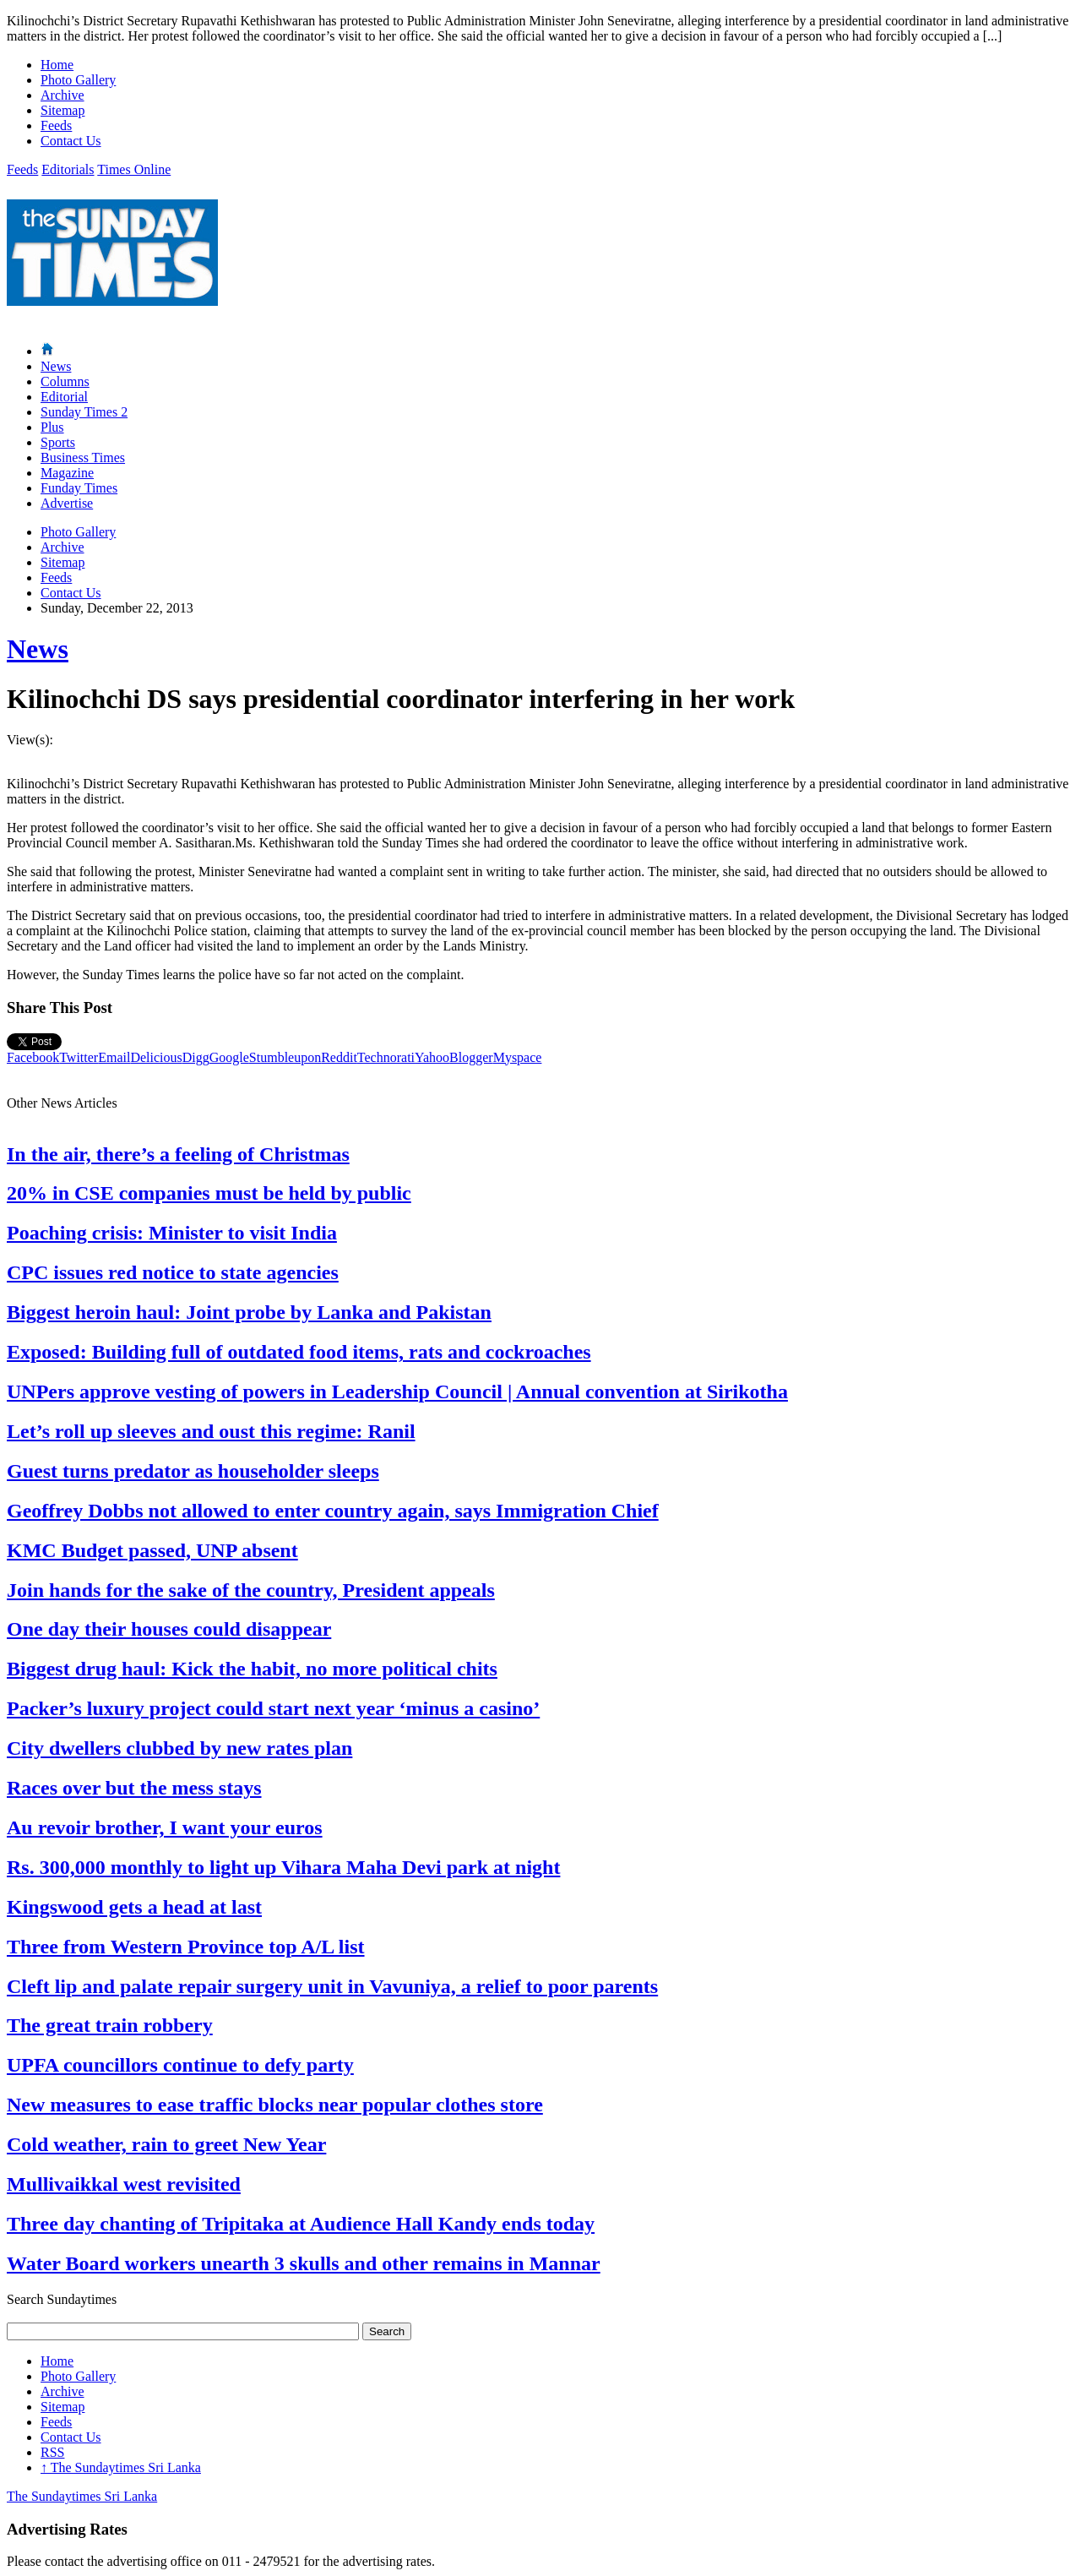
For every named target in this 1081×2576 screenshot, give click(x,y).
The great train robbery (110, 2025)
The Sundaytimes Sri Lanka (121, 2467)
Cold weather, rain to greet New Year (166, 2144)
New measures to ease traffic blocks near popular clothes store (275, 2105)
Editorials (67, 169)
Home (57, 64)
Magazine (67, 473)
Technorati (386, 1057)
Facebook (33, 1057)
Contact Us (71, 140)
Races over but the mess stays (134, 1788)
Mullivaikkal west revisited (124, 2184)
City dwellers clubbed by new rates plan (179, 1748)
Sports (58, 442)
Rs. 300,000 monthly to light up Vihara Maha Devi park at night (283, 1867)
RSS (52, 2452)
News (56, 366)
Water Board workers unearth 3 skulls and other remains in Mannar (303, 2263)
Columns (65, 381)
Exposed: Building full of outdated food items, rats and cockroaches (299, 1352)
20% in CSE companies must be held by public (209, 1193)
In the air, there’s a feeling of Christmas (178, 1154)
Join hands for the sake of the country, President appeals (251, 1590)
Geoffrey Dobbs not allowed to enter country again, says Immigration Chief (333, 1511)
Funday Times (79, 488)
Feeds (56, 125)
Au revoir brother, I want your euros (165, 1827)
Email (114, 1057)
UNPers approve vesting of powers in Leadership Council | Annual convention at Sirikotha (397, 1391)
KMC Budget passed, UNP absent (152, 1550)
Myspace (517, 1057)
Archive (62, 95)
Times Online (134, 169)
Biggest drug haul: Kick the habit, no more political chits (252, 1669)
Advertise (67, 503)
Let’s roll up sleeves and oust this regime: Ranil (211, 1431)
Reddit (339, 1057)
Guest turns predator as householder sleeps (193, 1471)
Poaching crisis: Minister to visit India (172, 1233)
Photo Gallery (78, 80)
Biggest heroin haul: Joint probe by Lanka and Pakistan (249, 1312)
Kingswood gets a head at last (134, 1907)
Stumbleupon (285, 1057)
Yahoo (432, 1057)
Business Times (83, 457)
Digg (195, 1057)
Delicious (156, 1057)
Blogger (471, 1057)
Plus (52, 427)
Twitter (78, 1057)
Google (229, 1057)
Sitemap (62, 110)
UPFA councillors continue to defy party (180, 2065)
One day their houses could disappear (169, 1629)
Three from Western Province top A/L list (186, 1947)
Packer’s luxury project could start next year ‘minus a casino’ (273, 1708)
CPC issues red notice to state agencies (173, 1272)
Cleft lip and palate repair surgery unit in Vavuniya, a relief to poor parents (332, 1986)
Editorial (64, 396)
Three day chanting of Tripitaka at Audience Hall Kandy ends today (301, 2224)
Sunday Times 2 (84, 412)
